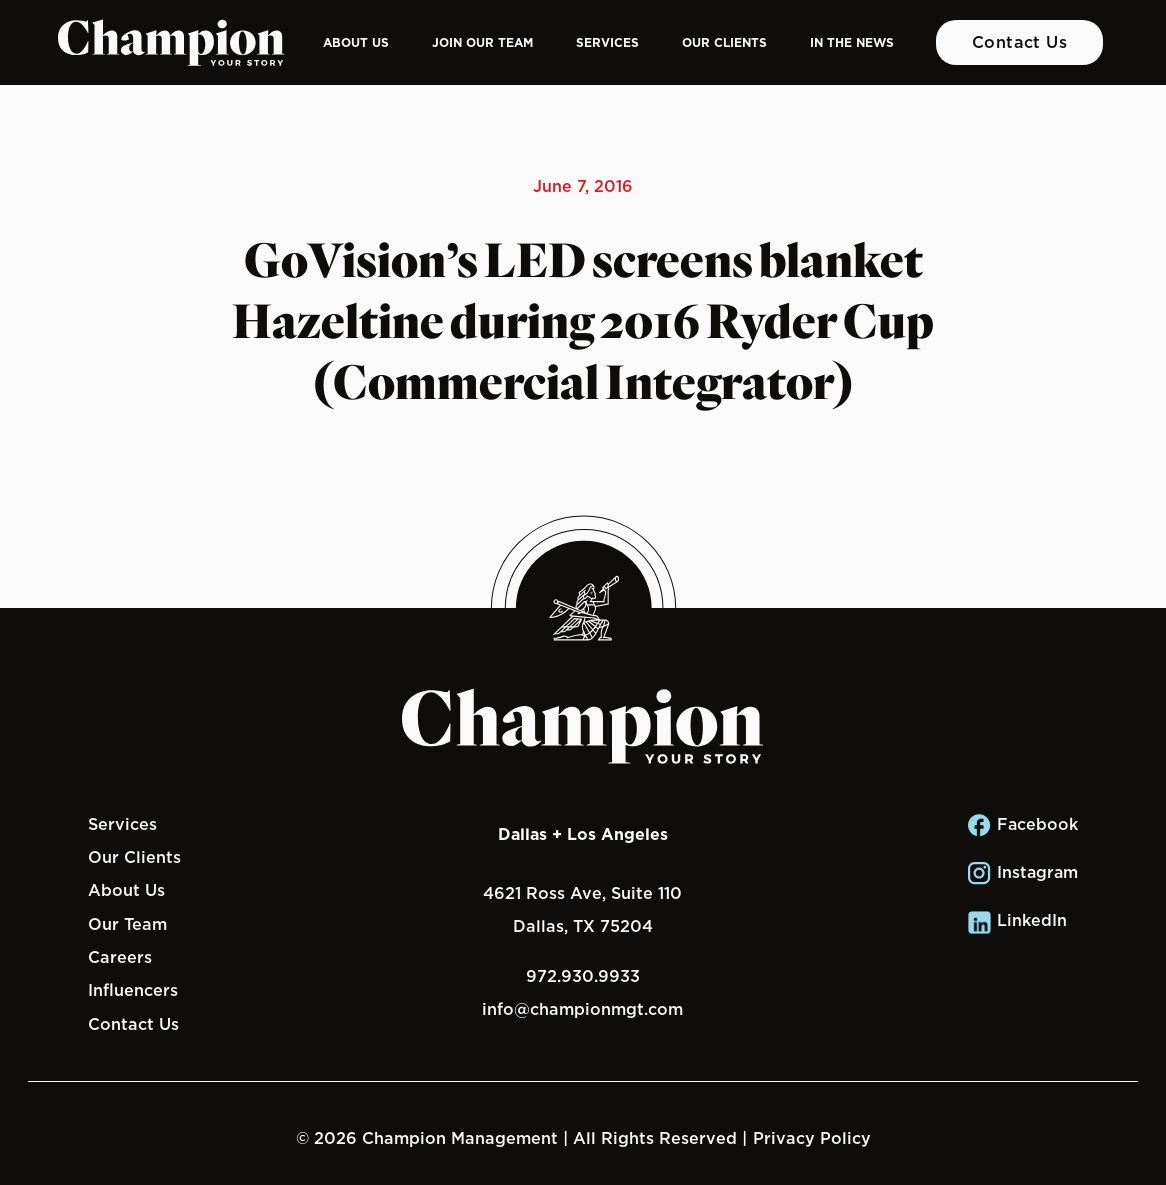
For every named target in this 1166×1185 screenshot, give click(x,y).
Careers (120, 957)
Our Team (127, 924)
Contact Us (1020, 42)
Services (607, 42)
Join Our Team (482, 42)
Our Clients (724, 42)
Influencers (133, 990)
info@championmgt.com (582, 1009)
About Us (356, 42)
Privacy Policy (812, 1138)
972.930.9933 (583, 976)
